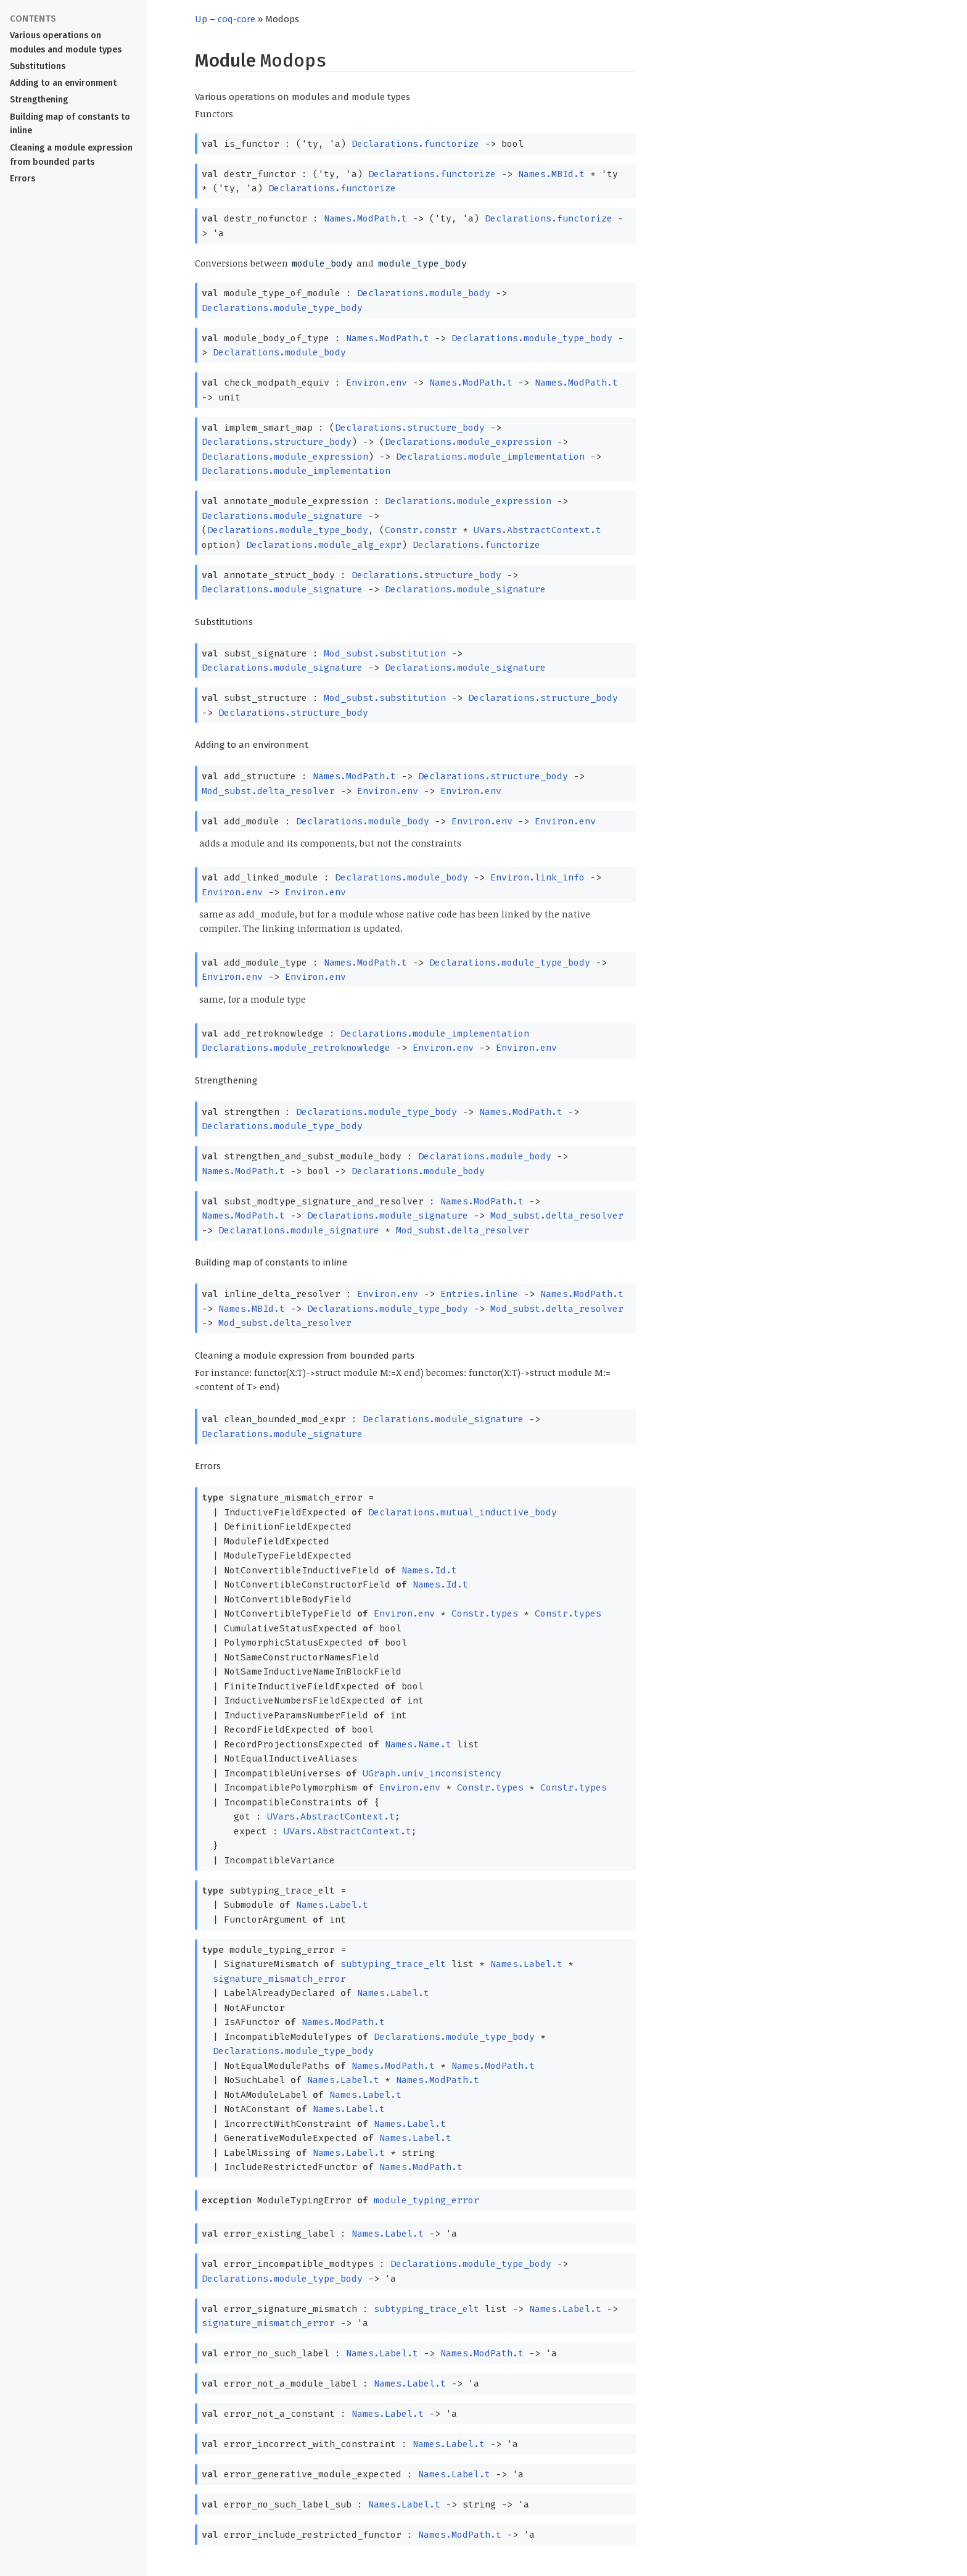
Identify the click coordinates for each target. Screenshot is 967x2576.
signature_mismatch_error (279, 1978)
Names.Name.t (418, 1744)
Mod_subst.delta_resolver (268, 791)
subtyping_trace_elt (393, 1963)
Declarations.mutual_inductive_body (462, 1512)
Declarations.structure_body (410, 427)
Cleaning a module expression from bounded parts (71, 155)
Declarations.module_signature (282, 515)
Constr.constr (421, 530)
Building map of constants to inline (70, 124)
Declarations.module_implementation (490, 456)
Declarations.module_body (423, 293)
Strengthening (39, 99)
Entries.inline (479, 1293)
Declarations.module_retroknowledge (296, 1047)
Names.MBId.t (551, 174)
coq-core (236, 19)
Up (201, 19)
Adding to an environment (63, 83)
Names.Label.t (332, 1904)
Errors (22, 178)
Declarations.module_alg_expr (323, 544)
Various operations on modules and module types (65, 42)
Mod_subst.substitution (385, 653)
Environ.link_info (537, 877)
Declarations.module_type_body (282, 307)
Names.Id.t (429, 1570)
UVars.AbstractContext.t (537, 530)
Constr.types (484, 1613)
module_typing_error (426, 2200)
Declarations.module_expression (468, 441)
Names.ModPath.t (365, 218)
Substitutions (37, 66)
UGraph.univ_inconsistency (432, 1773)
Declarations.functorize (415, 143)
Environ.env (376, 382)
